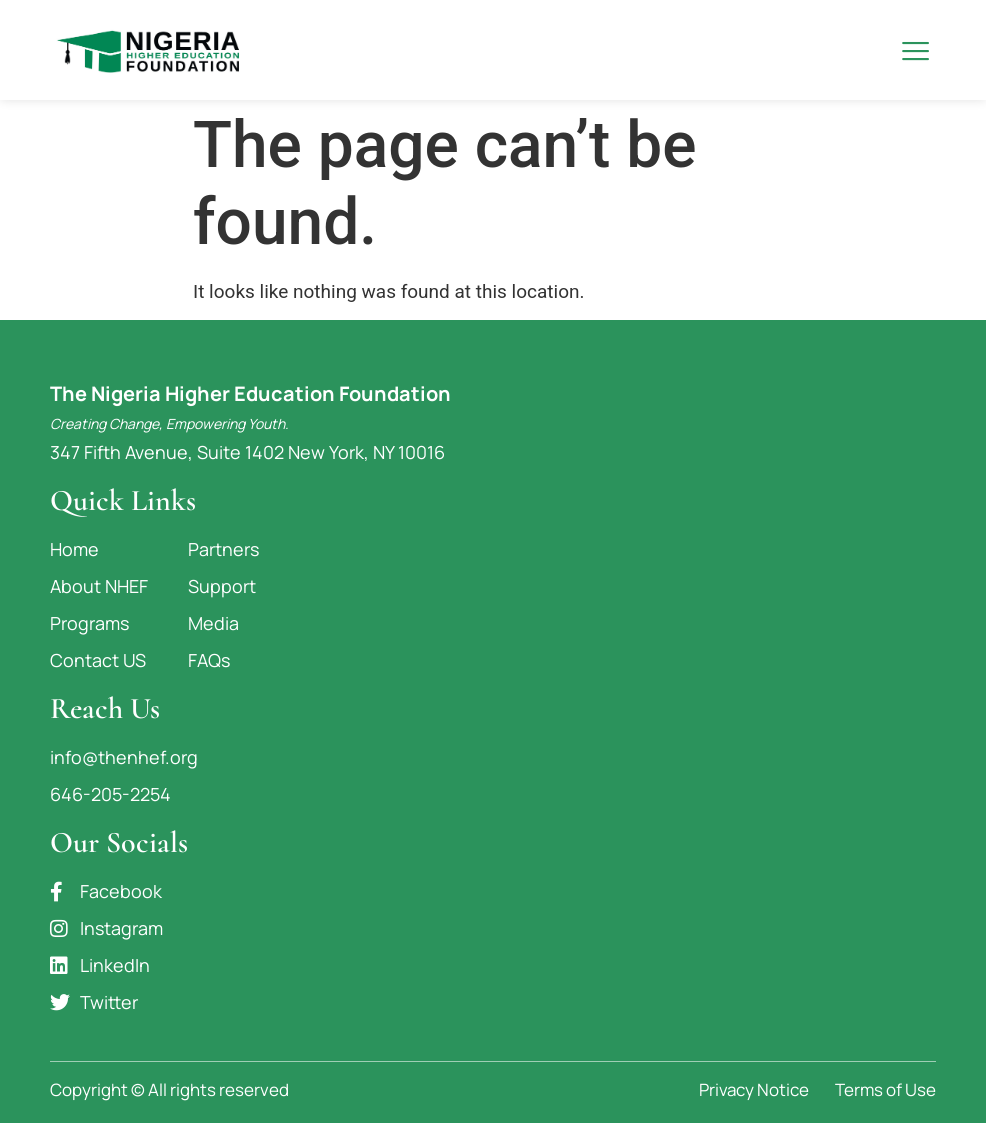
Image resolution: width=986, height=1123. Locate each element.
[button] (915, 50)
